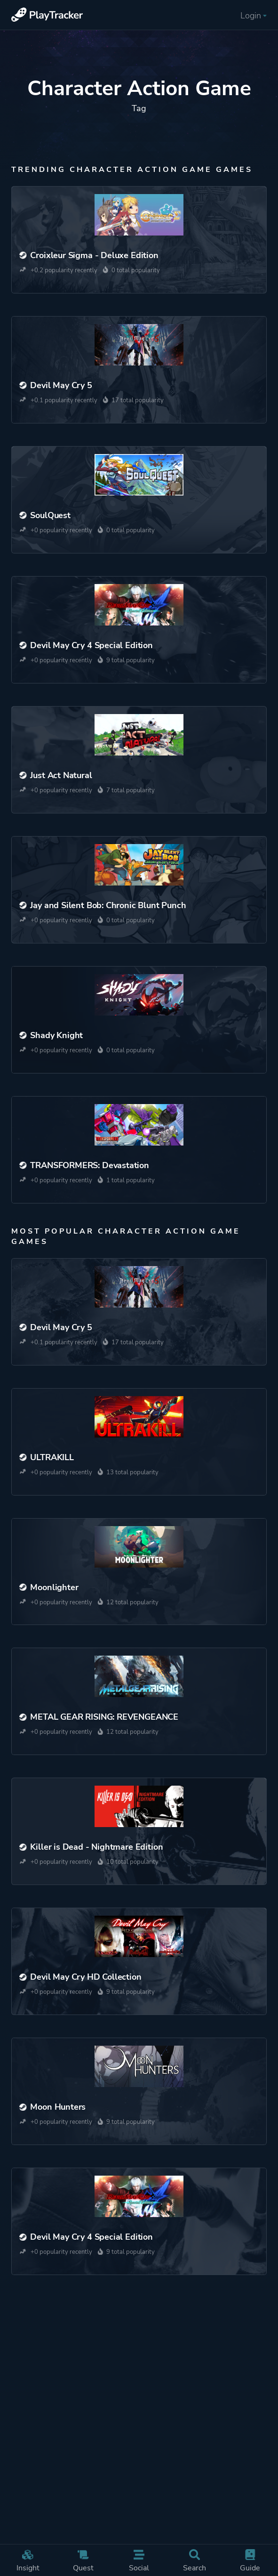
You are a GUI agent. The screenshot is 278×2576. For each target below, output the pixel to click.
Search (194, 2561)
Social (139, 2561)
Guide (250, 2561)
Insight (28, 2561)
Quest (83, 2561)
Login (253, 15)
